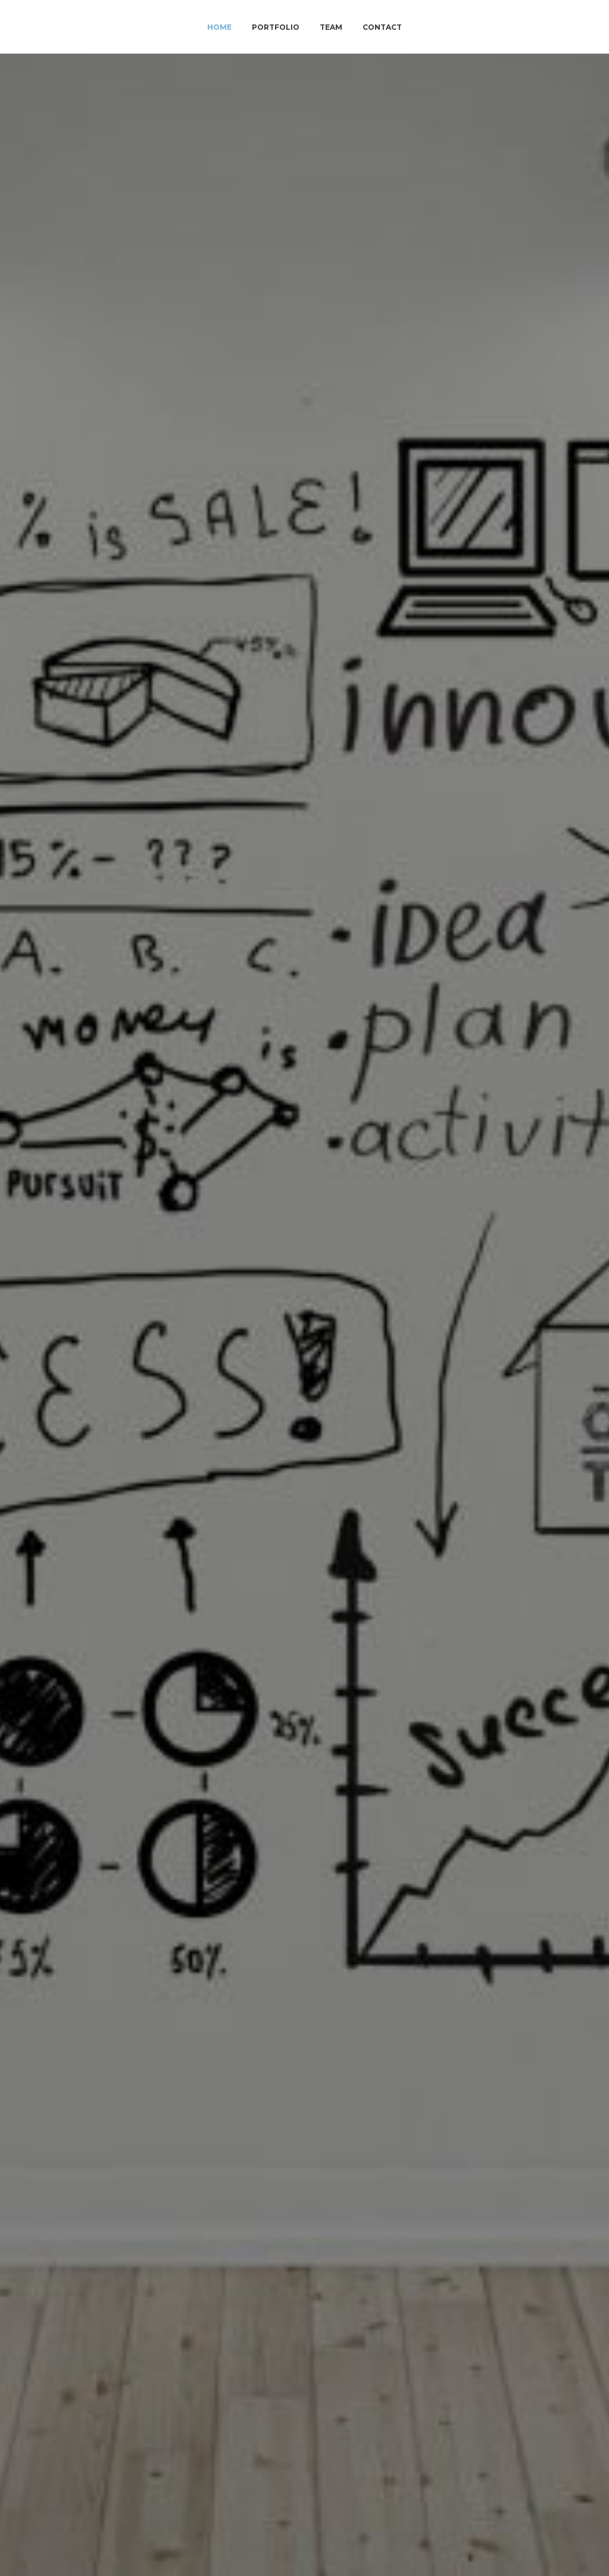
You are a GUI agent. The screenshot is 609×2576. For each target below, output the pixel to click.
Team (331, 27)
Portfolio (275, 27)
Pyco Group (120, 1303)
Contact (382, 27)
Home (219, 27)
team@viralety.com (304, 2432)
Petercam (58, 1431)
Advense (138, 1431)
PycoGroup (126, 1460)
